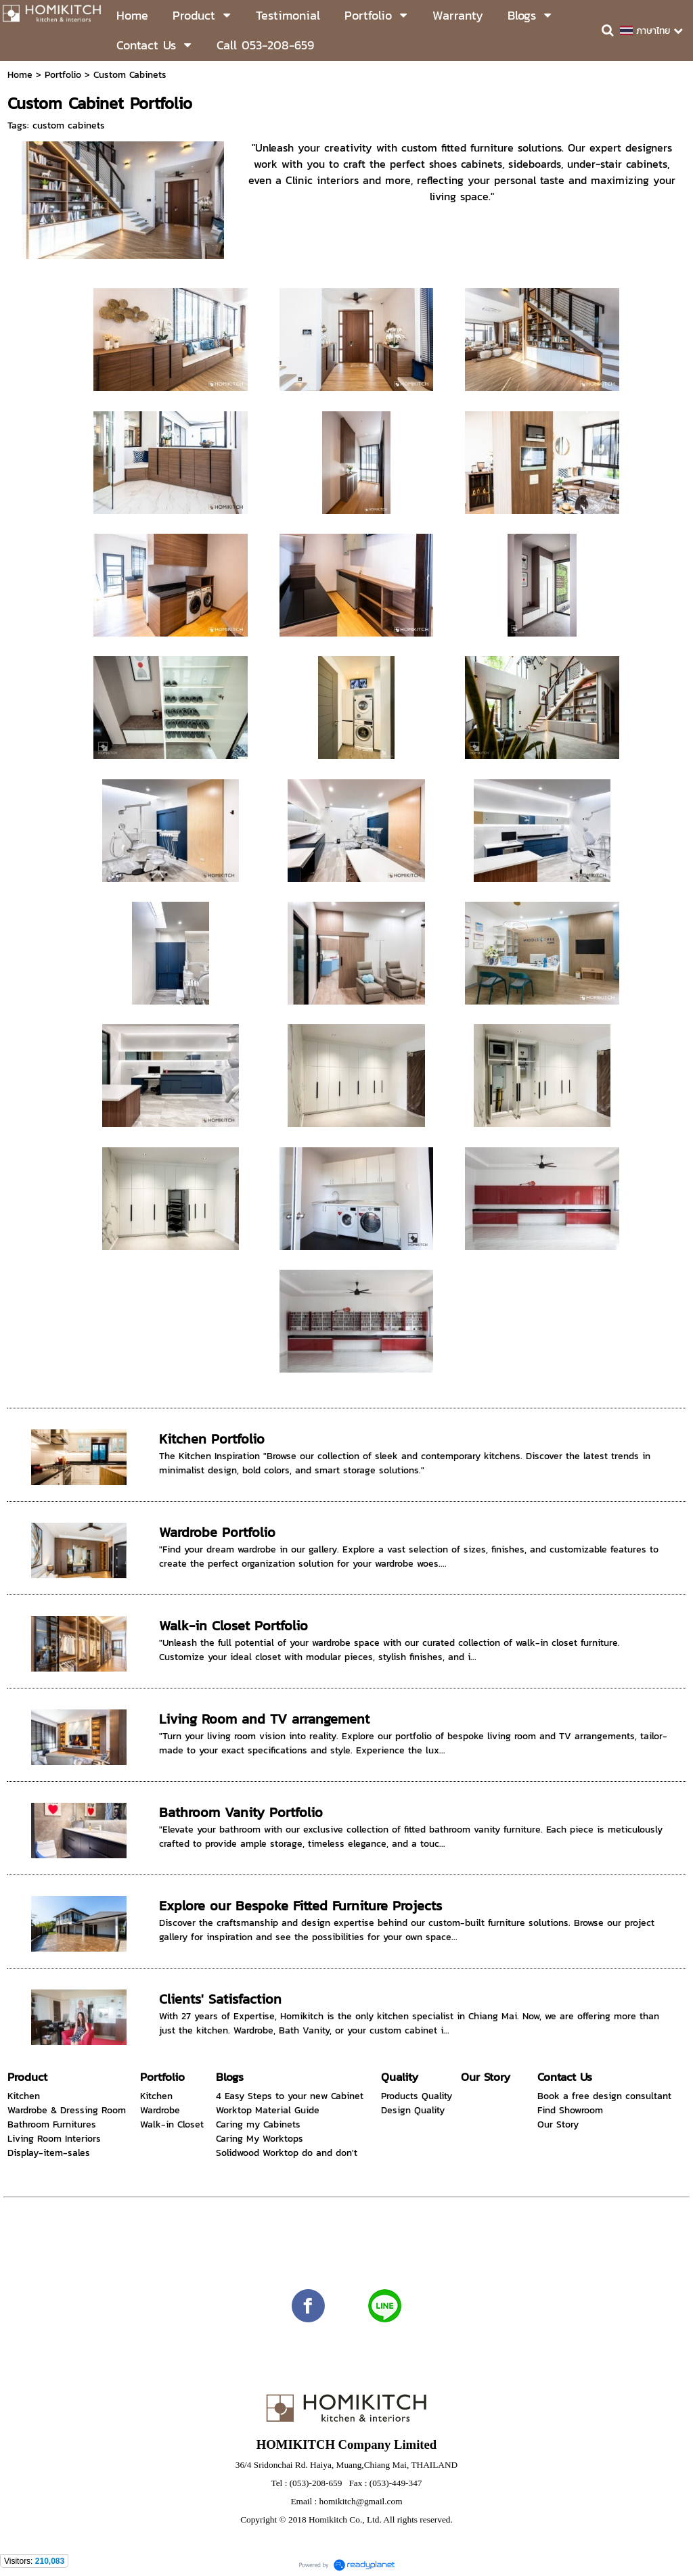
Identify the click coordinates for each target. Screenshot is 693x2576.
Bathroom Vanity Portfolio (241, 1812)
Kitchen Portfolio (212, 1439)
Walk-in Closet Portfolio (233, 1625)
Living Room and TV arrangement (264, 1719)
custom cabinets (68, 125)
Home (19, 75)
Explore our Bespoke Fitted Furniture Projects (300, 1905)
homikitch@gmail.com (361, 2501)
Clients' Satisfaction (220, 1999)
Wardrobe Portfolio (217, 1532)
